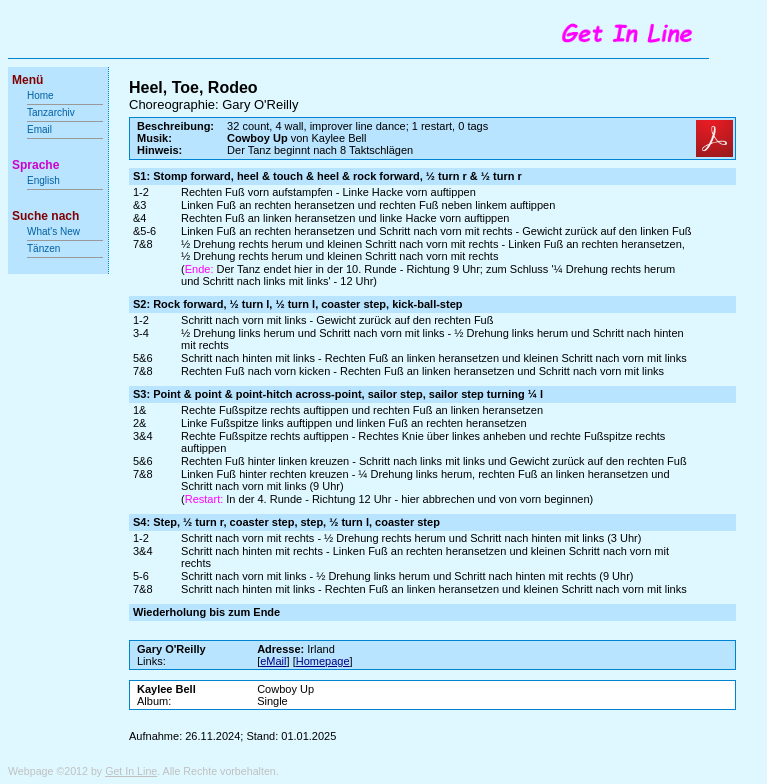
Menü (27, 80)
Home (40, 95)
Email (39, 129)
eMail (273, 661)
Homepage (323, 661)
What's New (55, 231)
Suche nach (45, 216)
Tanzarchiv (51, 112)
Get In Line (131, 771)
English (43, 180)
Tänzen (43, 248)
